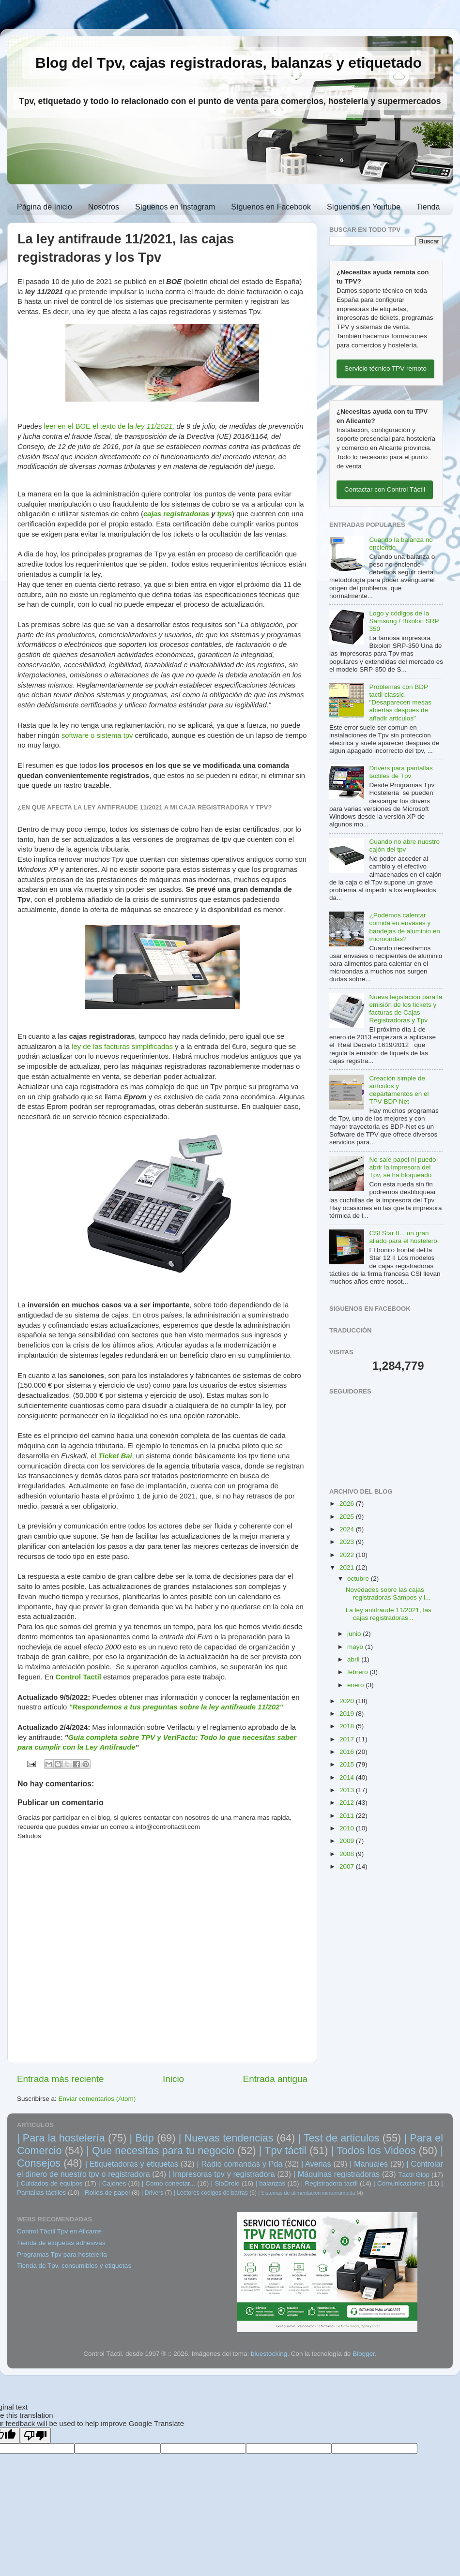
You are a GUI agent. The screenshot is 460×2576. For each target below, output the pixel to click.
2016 (347, 1751)
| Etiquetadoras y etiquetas (131, 2163)
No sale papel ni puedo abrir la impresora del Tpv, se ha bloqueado (402, 1167)
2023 (347, 1541)
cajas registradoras (176, 514)
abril (354, 1659)
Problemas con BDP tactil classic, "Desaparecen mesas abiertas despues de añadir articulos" (400, 702)
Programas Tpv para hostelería (62, 2254)
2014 (347, 1777)
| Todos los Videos (373, 2150)
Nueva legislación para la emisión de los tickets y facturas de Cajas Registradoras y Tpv (405, 1008)
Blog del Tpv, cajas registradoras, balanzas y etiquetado (228, 63)
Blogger (364, 2353)
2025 (347, 1516)
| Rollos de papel (105, 2192)
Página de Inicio (44, 207)
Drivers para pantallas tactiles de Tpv (400, 771)
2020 (347, 1701)
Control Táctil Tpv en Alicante (59, 2231)
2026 (347, 1503)
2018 (347, 1726)
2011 (347, 1815)
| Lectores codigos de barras (211, 2192)
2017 (347, 1739)
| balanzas (271, 2183)
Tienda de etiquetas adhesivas (61, 2243)
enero (356, 1685)
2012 (347, 1802)
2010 (347, 1828)
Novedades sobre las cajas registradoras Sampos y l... (388, 1593)
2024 (347, 1529)
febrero (358, 1672)
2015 (347, 1764)
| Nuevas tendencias (226, 2138)
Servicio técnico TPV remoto (385, 368)
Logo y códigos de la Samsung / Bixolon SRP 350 (404, 621)
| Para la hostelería (61, 2138)
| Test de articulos (339, 2138)
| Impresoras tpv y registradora (222, 2174)
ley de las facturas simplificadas (122, 1046)
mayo (356, 1646)
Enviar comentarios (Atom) (97, 2098)
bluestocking (269, 2353)
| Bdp (142, 2138)
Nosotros (103, 207)
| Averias (316, 2163)
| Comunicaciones (399, 2183)
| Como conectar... (168, 2183)
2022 (347, 1554)
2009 (347, 1840)
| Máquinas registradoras (336, 2174)
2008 (347, 1853)
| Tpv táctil (283, 2150)
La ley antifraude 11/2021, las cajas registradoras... (388, 1613)
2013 (347, 1790)
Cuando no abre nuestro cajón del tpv (404, 845)
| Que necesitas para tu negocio (160, 2150)
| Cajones (112, 2183)
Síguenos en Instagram (175, 207)
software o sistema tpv (97, 735)
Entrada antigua (275, 2079)
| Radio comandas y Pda (239, 2163)
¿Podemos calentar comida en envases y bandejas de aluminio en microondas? (404, 927)
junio (355, 1633)
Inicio (173, 2079)
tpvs (224, 514)
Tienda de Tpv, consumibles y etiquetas (74, 2265)
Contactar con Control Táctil (384, 489)
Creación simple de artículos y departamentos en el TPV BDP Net (399, 1090)
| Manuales (369, 2163)
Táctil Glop (413, 2174)
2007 (347, 1866)
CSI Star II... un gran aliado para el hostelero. (404, 1236)
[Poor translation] (35, 2435)
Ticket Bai (115, 1456)
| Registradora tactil (329, 2183)
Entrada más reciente (60, 2079)
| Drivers (152, 2192)
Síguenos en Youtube (363, 207)
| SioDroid (225, 2183)
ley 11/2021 (153, 426)
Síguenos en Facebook (271, 207)
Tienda (428, 207)
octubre (359, 1578)
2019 (347, 1713)
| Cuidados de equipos (50, 2183)
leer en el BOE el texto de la (89, 426)
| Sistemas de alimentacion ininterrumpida (306, 2193)
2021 (347, 1567)
